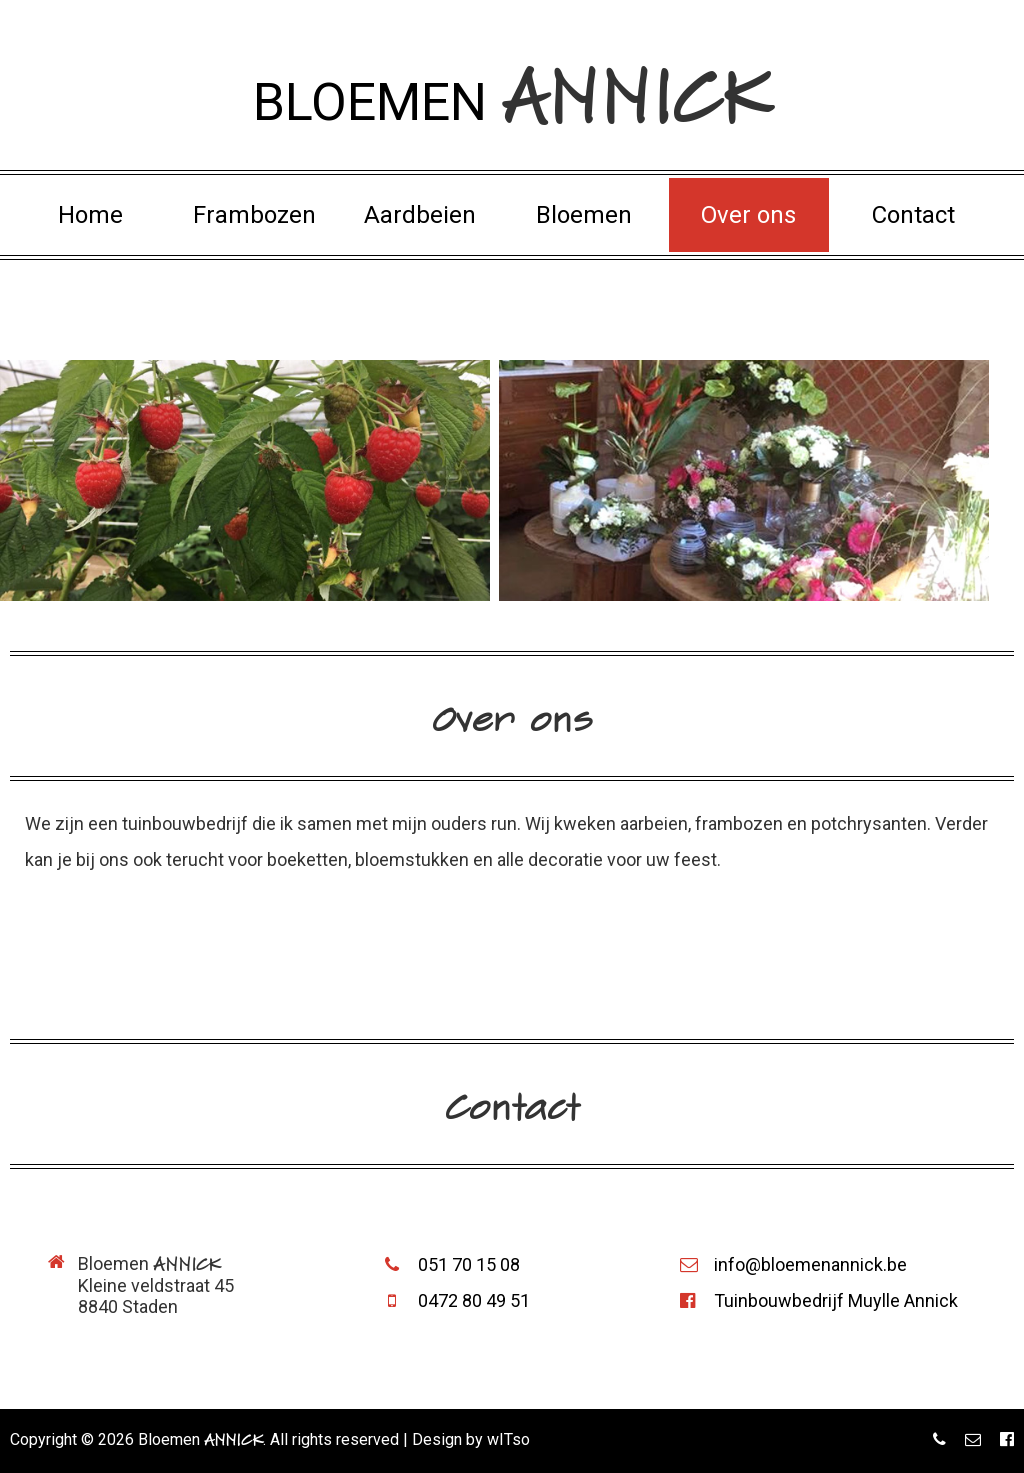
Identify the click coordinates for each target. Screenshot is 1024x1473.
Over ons (748, 215)
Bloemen (584, 215)
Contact (913, 215)
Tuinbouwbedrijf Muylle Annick (819, 1300)
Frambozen (254, 215)
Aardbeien (420, 215)
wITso (508, 1439)
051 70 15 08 (452, 1264)
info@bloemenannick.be (793, 1264)
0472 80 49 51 (457, 1300)
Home (90, 215)
